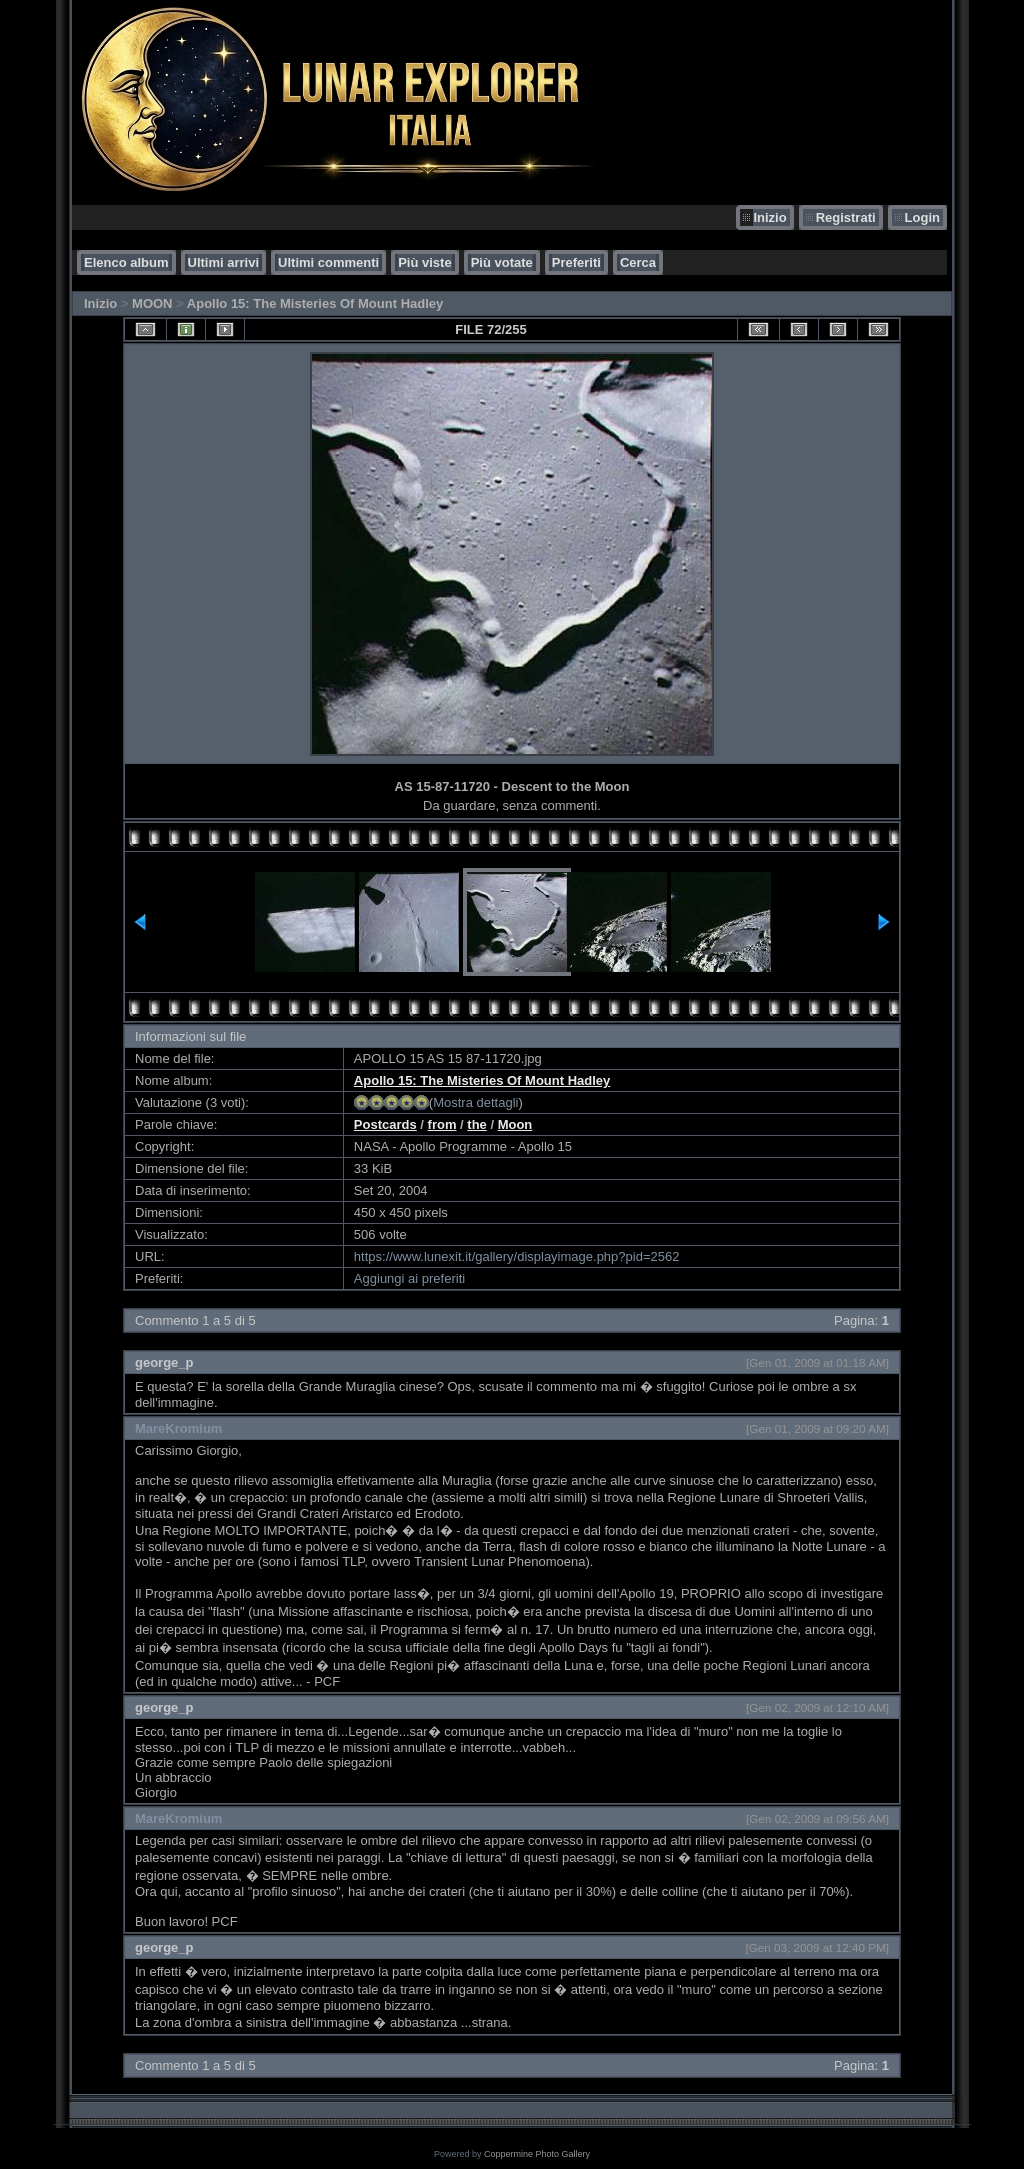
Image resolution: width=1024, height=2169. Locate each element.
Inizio (769, 217)
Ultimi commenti (328, 262)
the (477, 1124)
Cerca (638, 262)
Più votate (502, 262)
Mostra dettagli (475, 1102)
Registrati (846, 217)
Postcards (385, 1124)
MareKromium (178, 1428)
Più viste (424, 262)
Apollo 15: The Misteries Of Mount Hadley (315, 303)
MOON (152, 303)
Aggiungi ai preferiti (409, 1278)
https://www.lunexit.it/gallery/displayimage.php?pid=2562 (517, 1256)
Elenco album (126, 262)
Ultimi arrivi (224, 262)
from (442, 1124)
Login (922, 217)
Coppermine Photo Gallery (537, 2154)
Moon (515, 1124)
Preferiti (576, 262)
